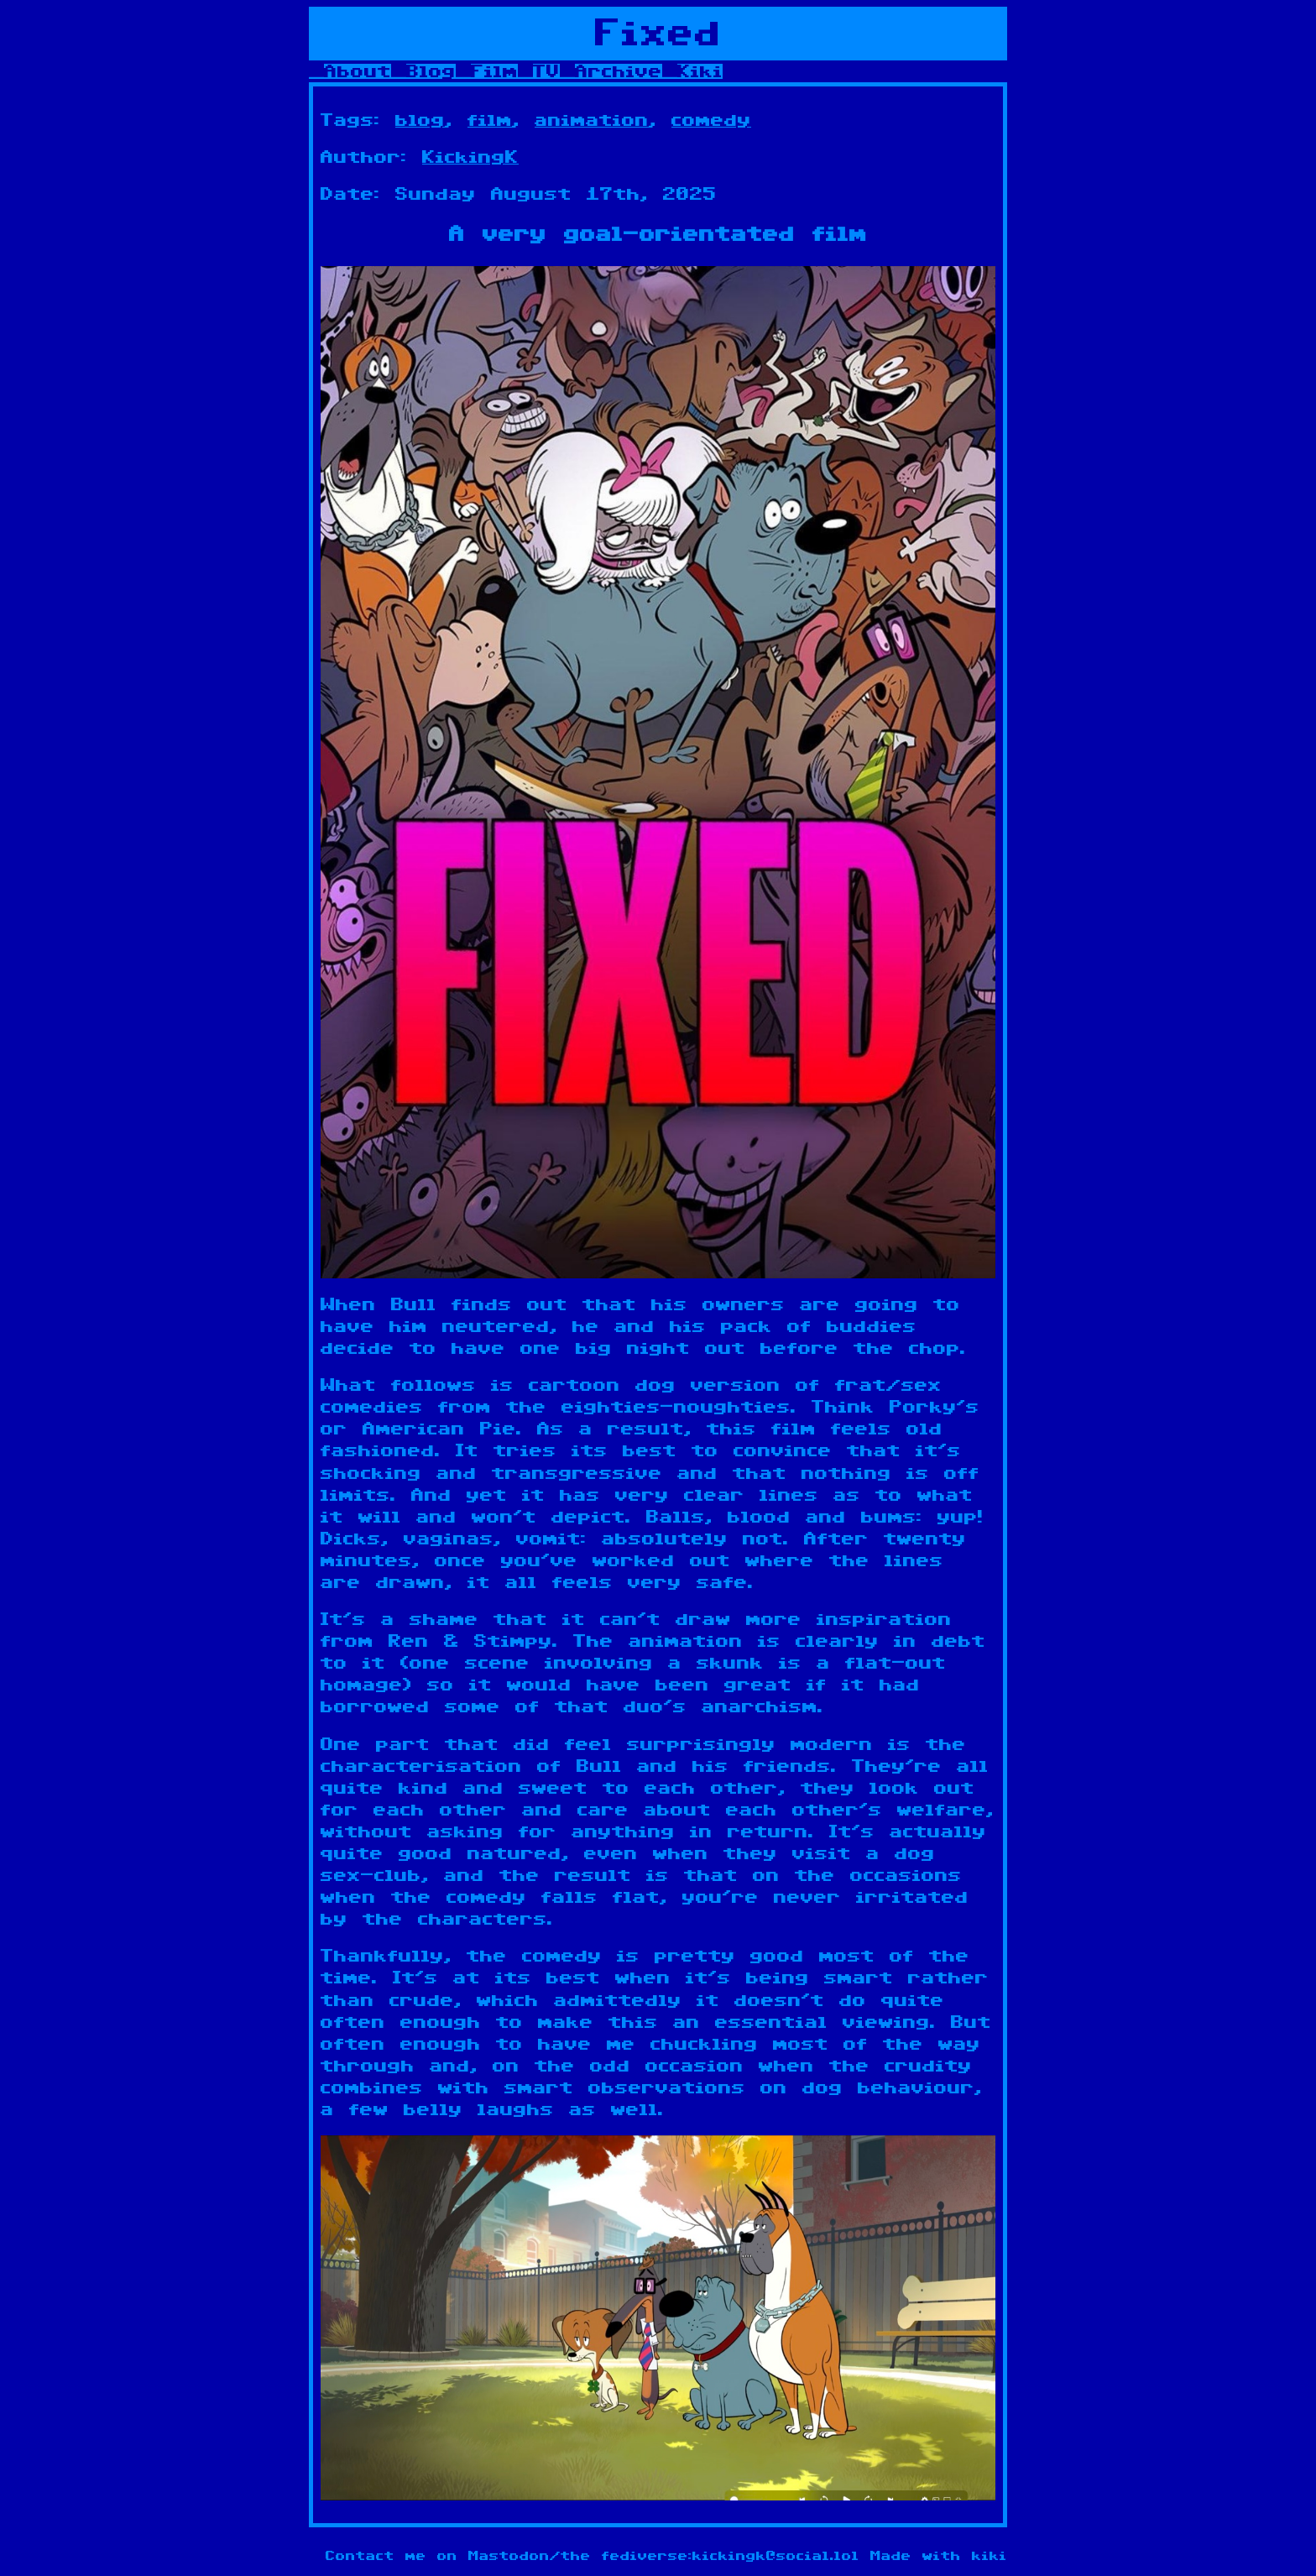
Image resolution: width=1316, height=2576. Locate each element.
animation (592, 120)
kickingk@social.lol (775, 2556)
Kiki (700, 71)
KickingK (470, 157)
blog (420, 120)
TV (546, 71)
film (489, 120)
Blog (431, 71)
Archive (618, 71)
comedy (711, 120)
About (357, 71)
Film (494, 71)
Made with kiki (938, 2556)
